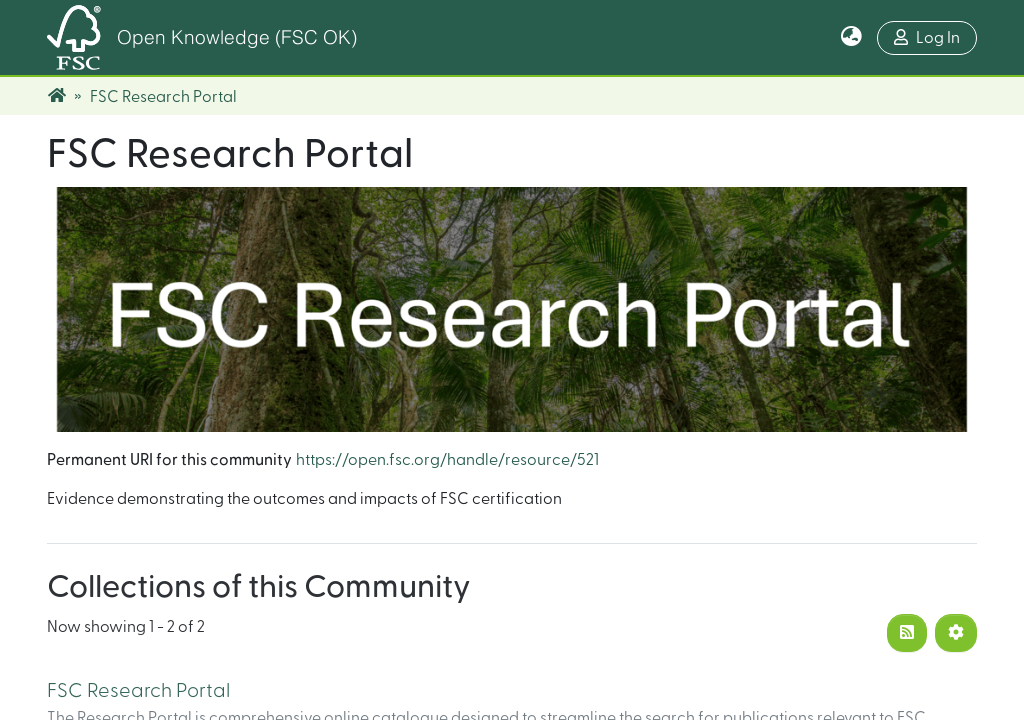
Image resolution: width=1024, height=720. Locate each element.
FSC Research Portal (138, 691)
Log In (927, 37)
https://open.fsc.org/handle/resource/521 (447, 460)
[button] (851, 38)
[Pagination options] (956, 633)
